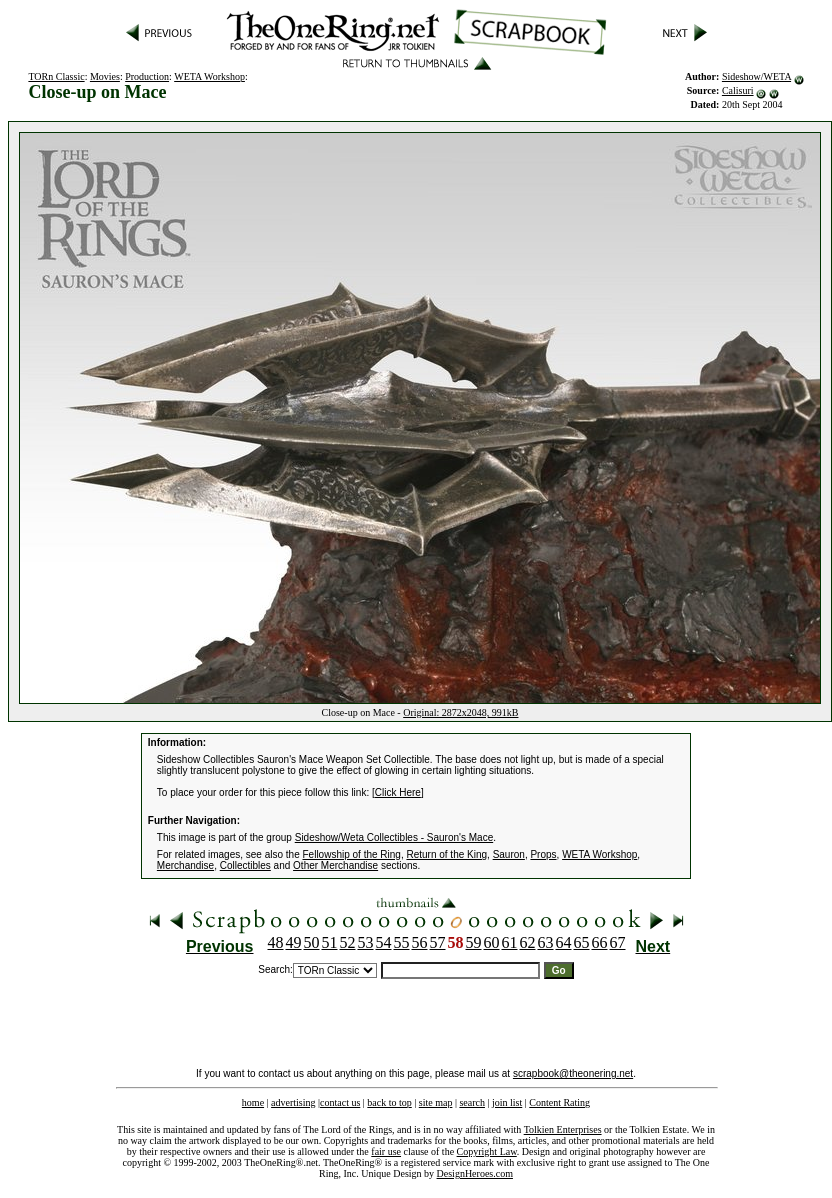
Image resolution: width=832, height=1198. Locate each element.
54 (384, 942)
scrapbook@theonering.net (573, 1073)
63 (546, 942)
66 (600, 942)
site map (436, 1102)
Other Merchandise (335, 865)
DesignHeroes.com (475, 1173)
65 (582, 942)
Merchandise (185, 865)
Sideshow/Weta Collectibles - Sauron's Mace (394, 837)
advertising (293, 1102)
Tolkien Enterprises (563, 1129)
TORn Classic (56, 76)
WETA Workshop (209, 76)
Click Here (398, 792)
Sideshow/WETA (756, 76)
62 (528, 942)
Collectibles (245, 865)
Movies (105, 76)
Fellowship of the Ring (352, 854)
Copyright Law (487, 1151)
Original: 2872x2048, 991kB (460, 712)
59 (474, 942)
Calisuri (738, 90)
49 (294, 942)
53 (366, 942)
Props (543, 854)
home (253, 1102)
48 (276, 942)
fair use (386, 1151)
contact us (340, 1102)
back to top (389, 1102)
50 (312, 942)
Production (147, 76)
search (472, 1102)
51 (330, 942)
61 (510, 942)
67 (618, 942)
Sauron (509, 854)
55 (402, 942)
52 (348, 942)
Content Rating (559, 1102)
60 (492, 942)
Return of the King (446, 854)
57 (438, 942)
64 (564, 942)
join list (507, 1102)
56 (420, 942)
